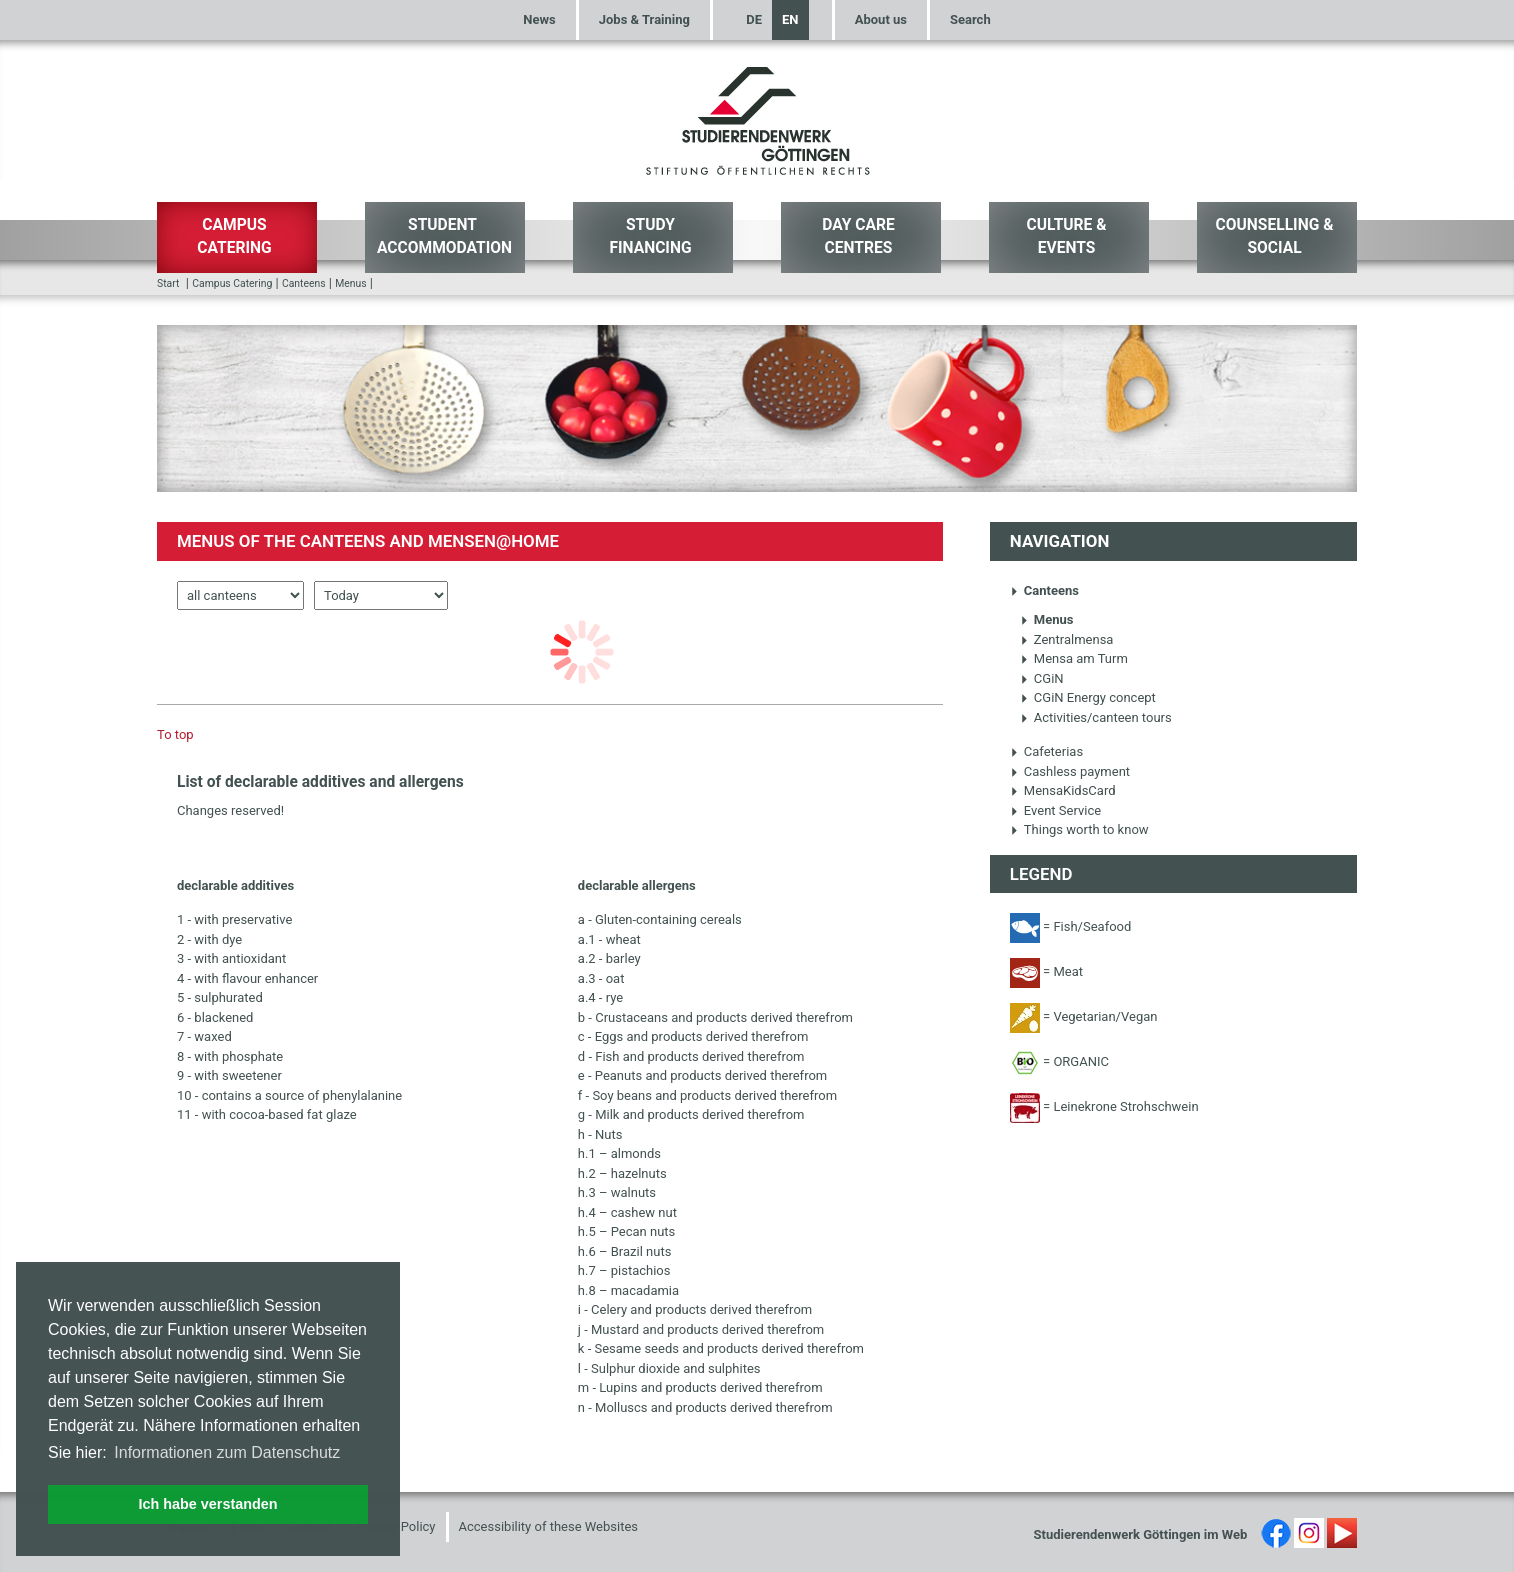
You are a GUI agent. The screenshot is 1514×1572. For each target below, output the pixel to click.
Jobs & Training (644, 19)
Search (970, 19)
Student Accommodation (444, 236)
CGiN (1042, 678)
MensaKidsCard (1063, 790)
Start (168, 283)
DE (754, 19)
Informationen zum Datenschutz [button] (227, 1452)
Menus (350, 283)
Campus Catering (234, 236)
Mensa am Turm (1074, 658)
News (539, 19)
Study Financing (650, 236)
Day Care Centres (858, 236)
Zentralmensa (1067, 639)
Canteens (304, 283)
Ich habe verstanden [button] (207, 1504)
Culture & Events (1066, 236)
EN (790, 19)
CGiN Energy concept (1088, 697)
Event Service (1055, 810)
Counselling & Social (1275, 236)
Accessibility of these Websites (549, 1526)
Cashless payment (1070, 771)
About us (881, 19)
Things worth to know (1079, 829)
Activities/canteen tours (1096, 717)
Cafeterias (1046, 751)
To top (175, 734)
